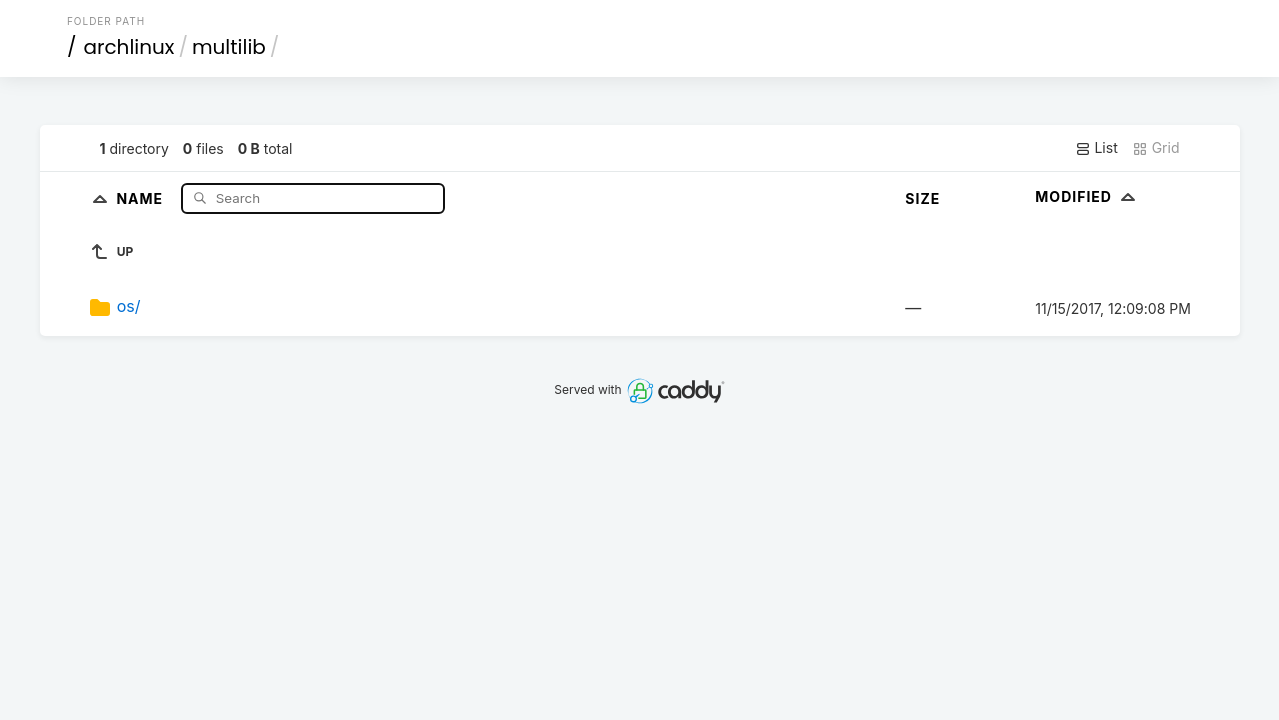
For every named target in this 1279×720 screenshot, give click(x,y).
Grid (1156, 148)
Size (922, 198)
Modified (1087, 196)
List (1096, 148)
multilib (229, 47)
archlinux (128, 47)
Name (141, 197)
